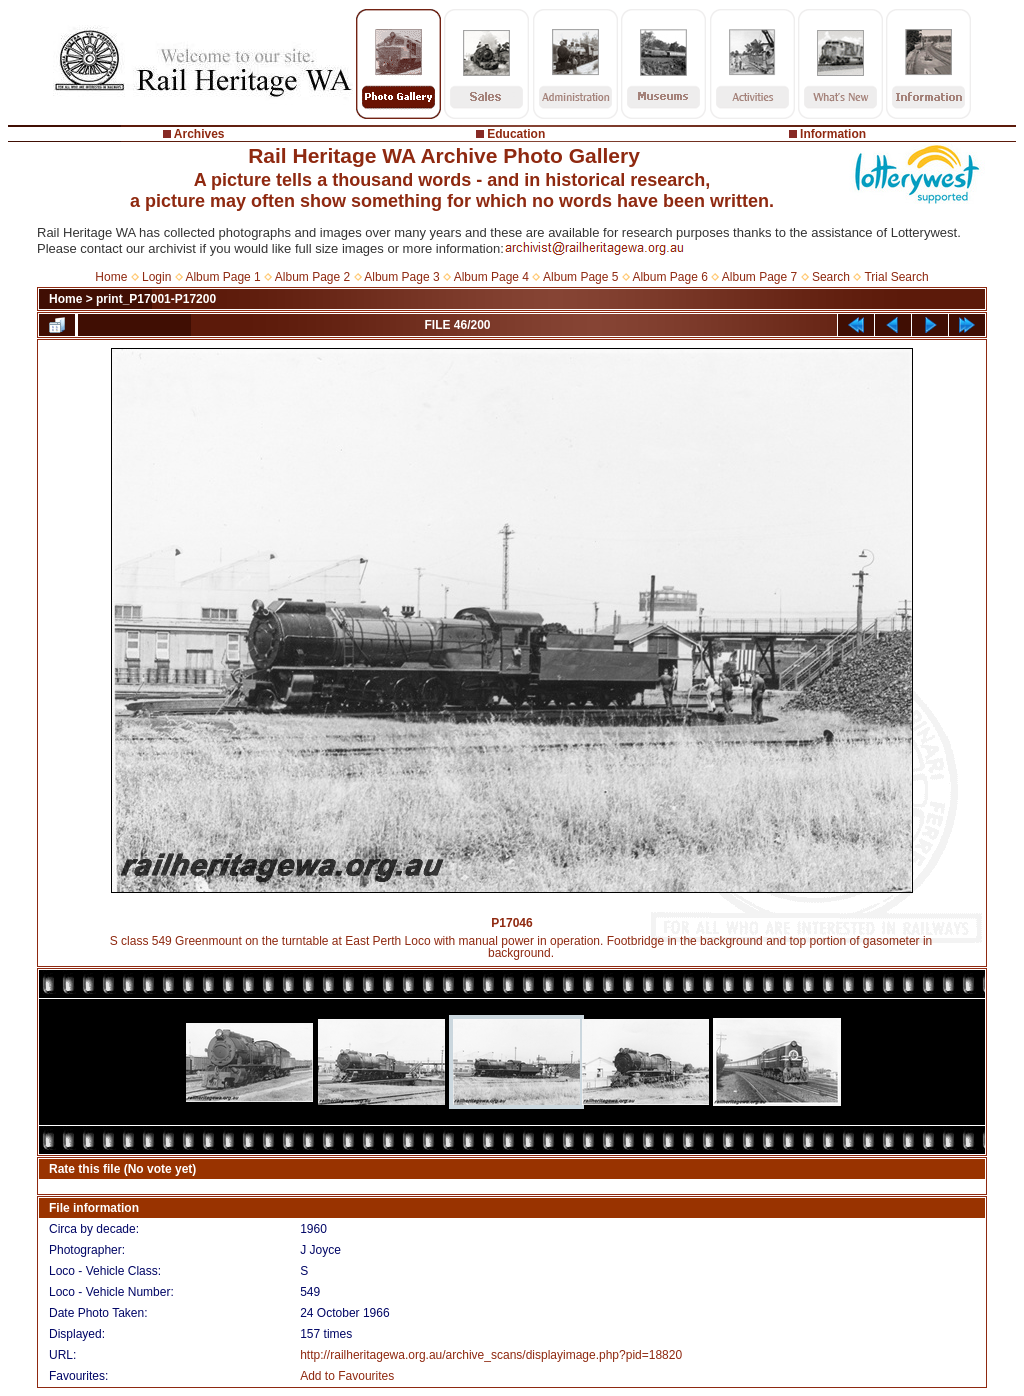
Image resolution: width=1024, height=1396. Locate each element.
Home (111, 277)
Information (833, 134)
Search (831, 277)
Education (516, 134)
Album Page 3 (401, 277)
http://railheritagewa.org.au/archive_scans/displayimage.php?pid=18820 (491, 1355)
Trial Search (896, 277)
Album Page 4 (491, 277)
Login (156, 277)
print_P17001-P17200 (156, 299)
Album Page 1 (222, 277)
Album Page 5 (580, 277)
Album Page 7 (759, 277)
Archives (199, 134)
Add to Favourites (347, 1376)
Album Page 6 (669, 277)
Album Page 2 (312, 277)
